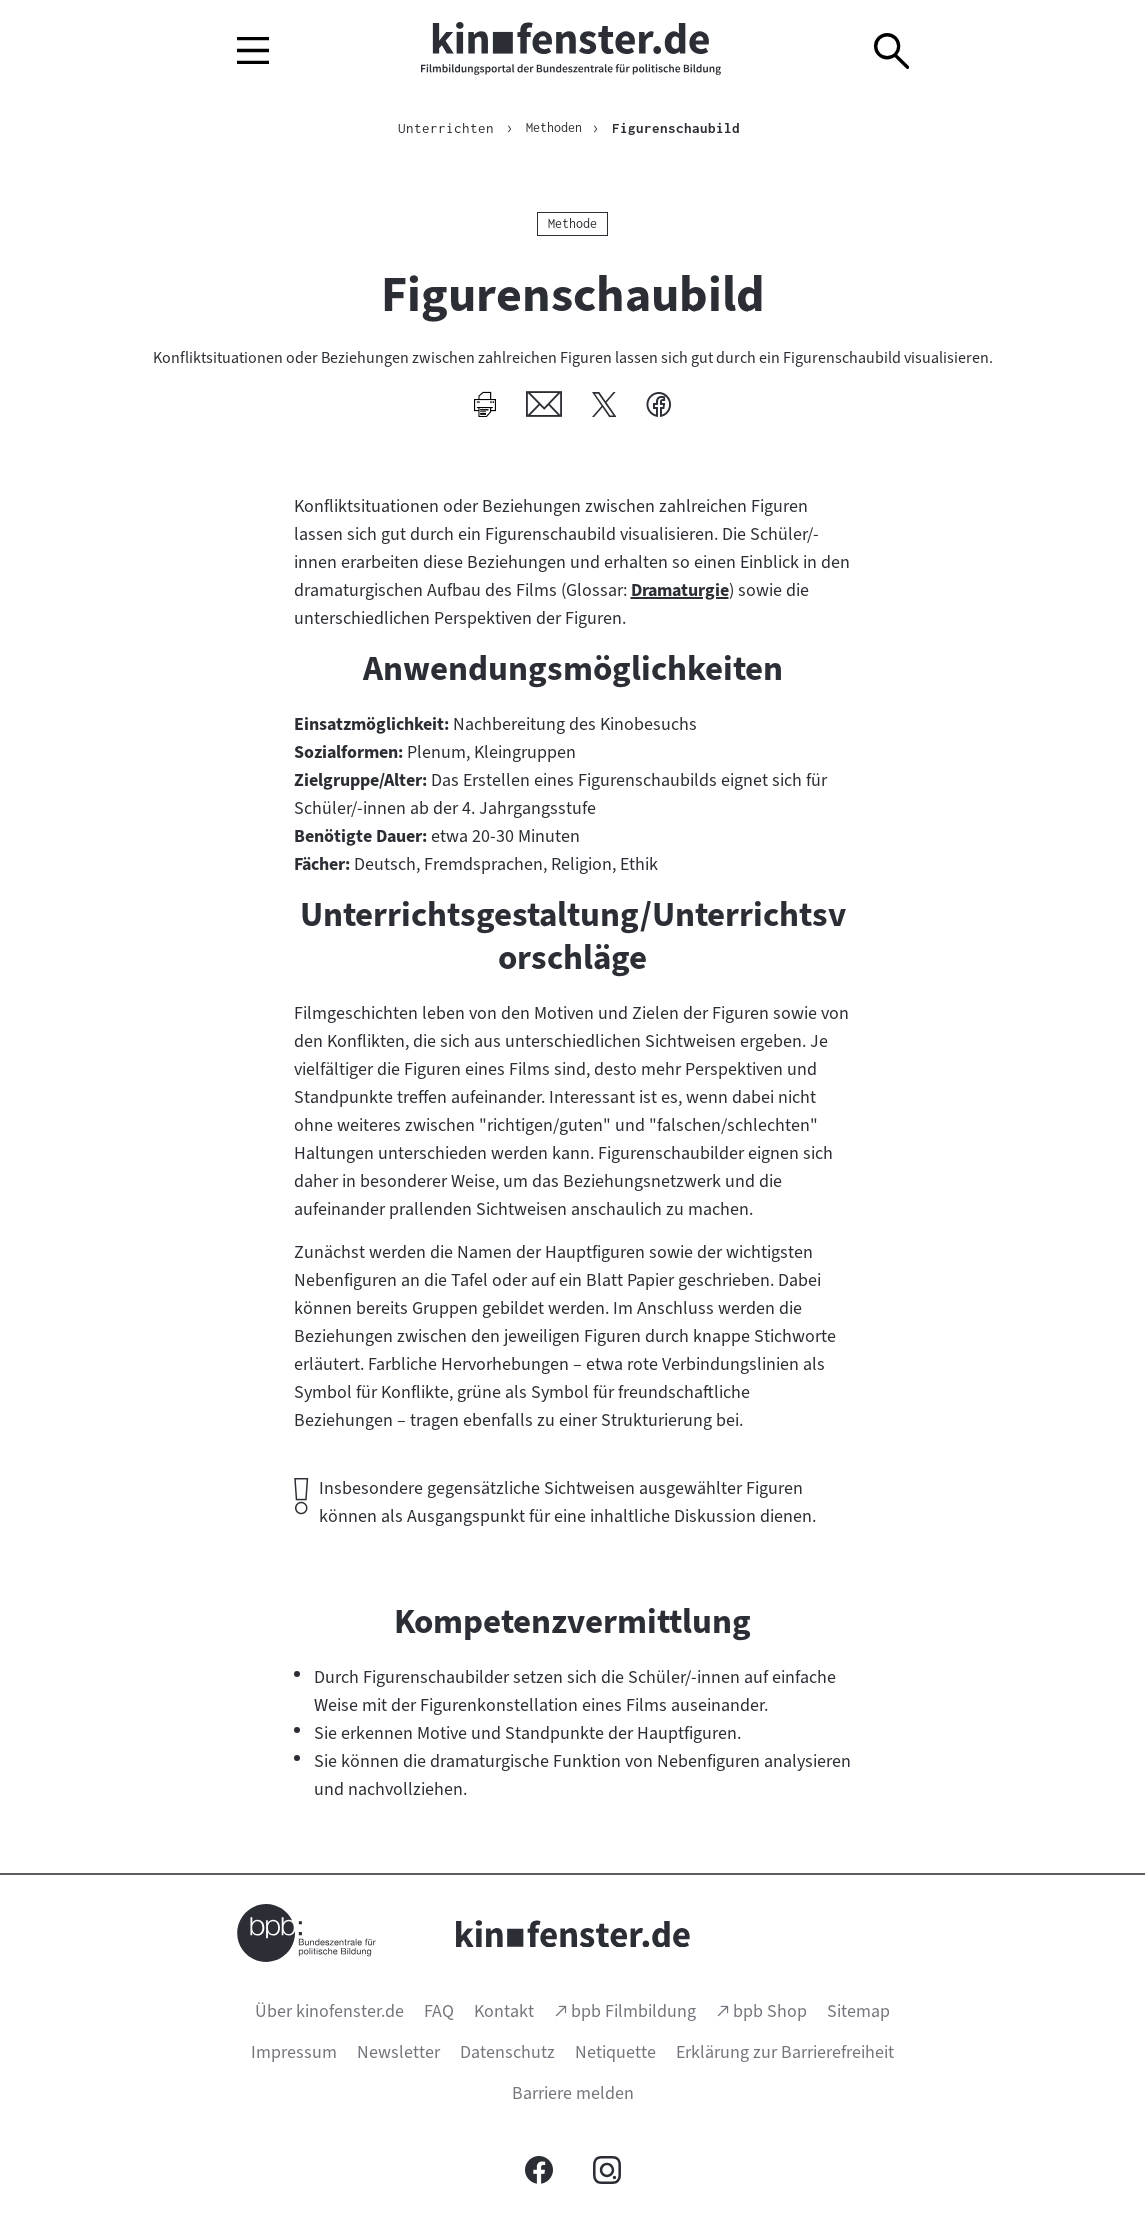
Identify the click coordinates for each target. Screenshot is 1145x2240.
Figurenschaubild (680, 128)
